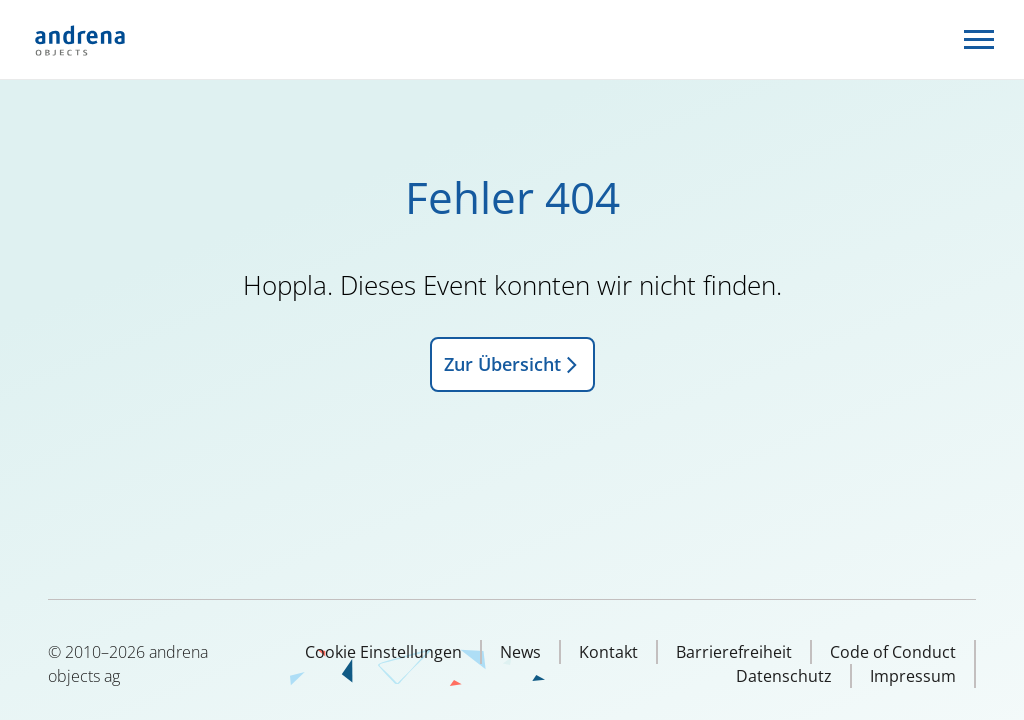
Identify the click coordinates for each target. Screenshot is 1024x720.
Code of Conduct (893, 652)
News (520, 652)
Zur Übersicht (512, 364)
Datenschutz (784, 676)
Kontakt (608, 652)
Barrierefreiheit (734, 652)
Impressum (913, 676)
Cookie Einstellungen (383, 652)
